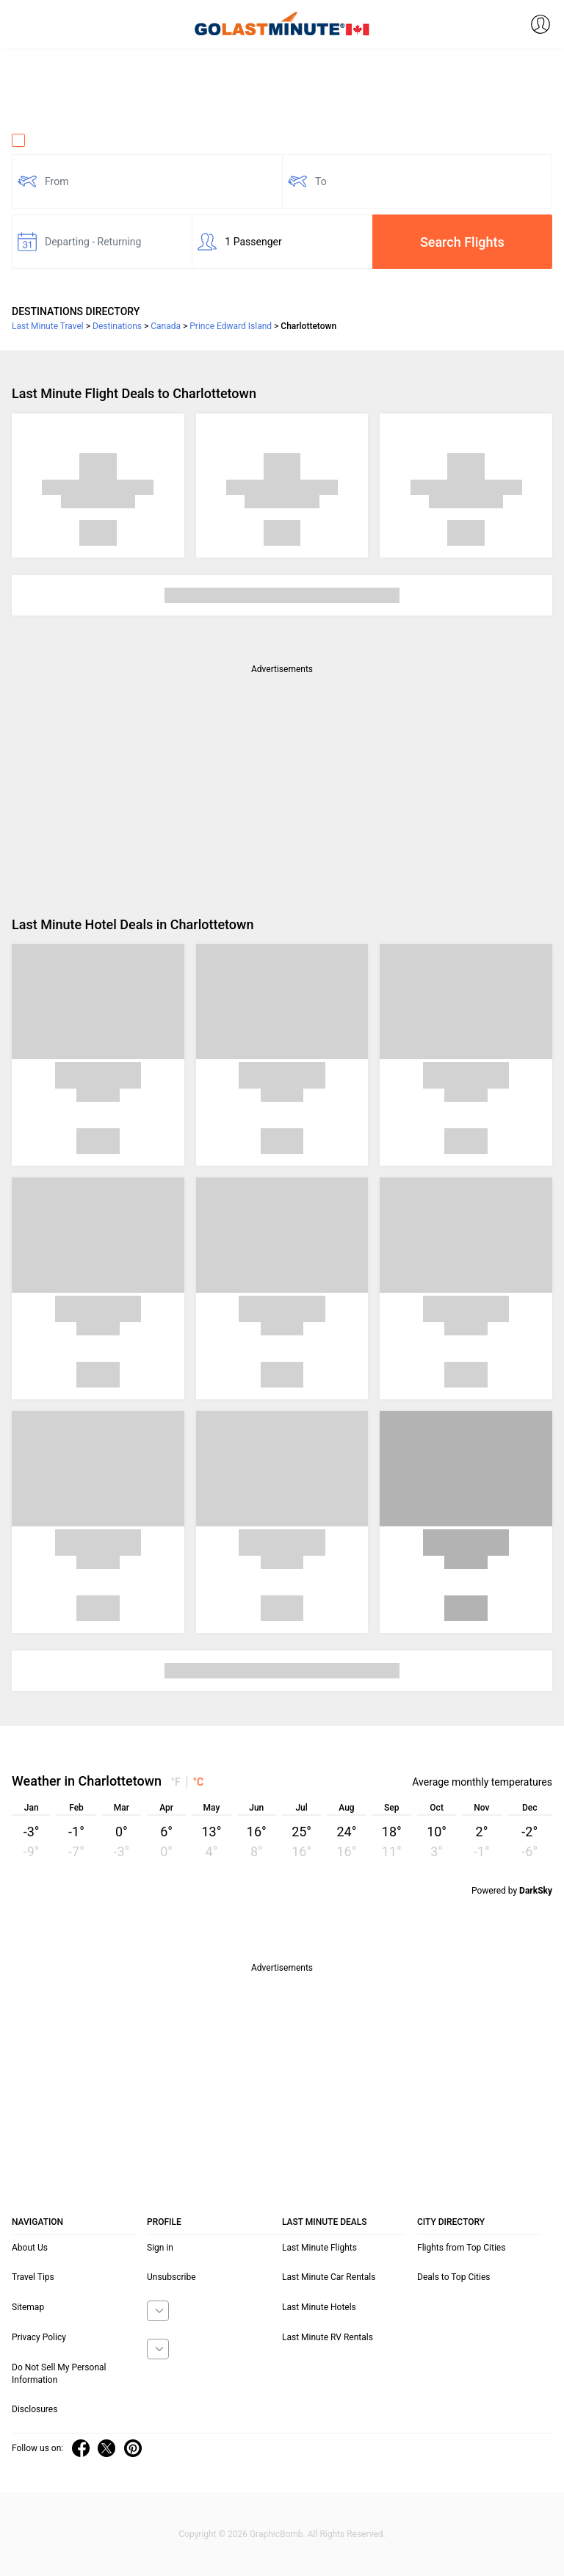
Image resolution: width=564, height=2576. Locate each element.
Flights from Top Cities (461, 2248)
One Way (41, 140)
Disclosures (34, 2409)
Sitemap (28, 2307)
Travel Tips (33, 2277)
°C (198, 1782)
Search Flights (462, 242)
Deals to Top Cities (454, 2277)
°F (176, 1782)
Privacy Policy (39, 2337)
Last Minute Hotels (319, 2307)
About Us (30, 2248)
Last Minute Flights (319, 2248)
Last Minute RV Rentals (327, 2337)
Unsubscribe (171, 2277)
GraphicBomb (276, 2534)
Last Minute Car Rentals (328, 2277)
